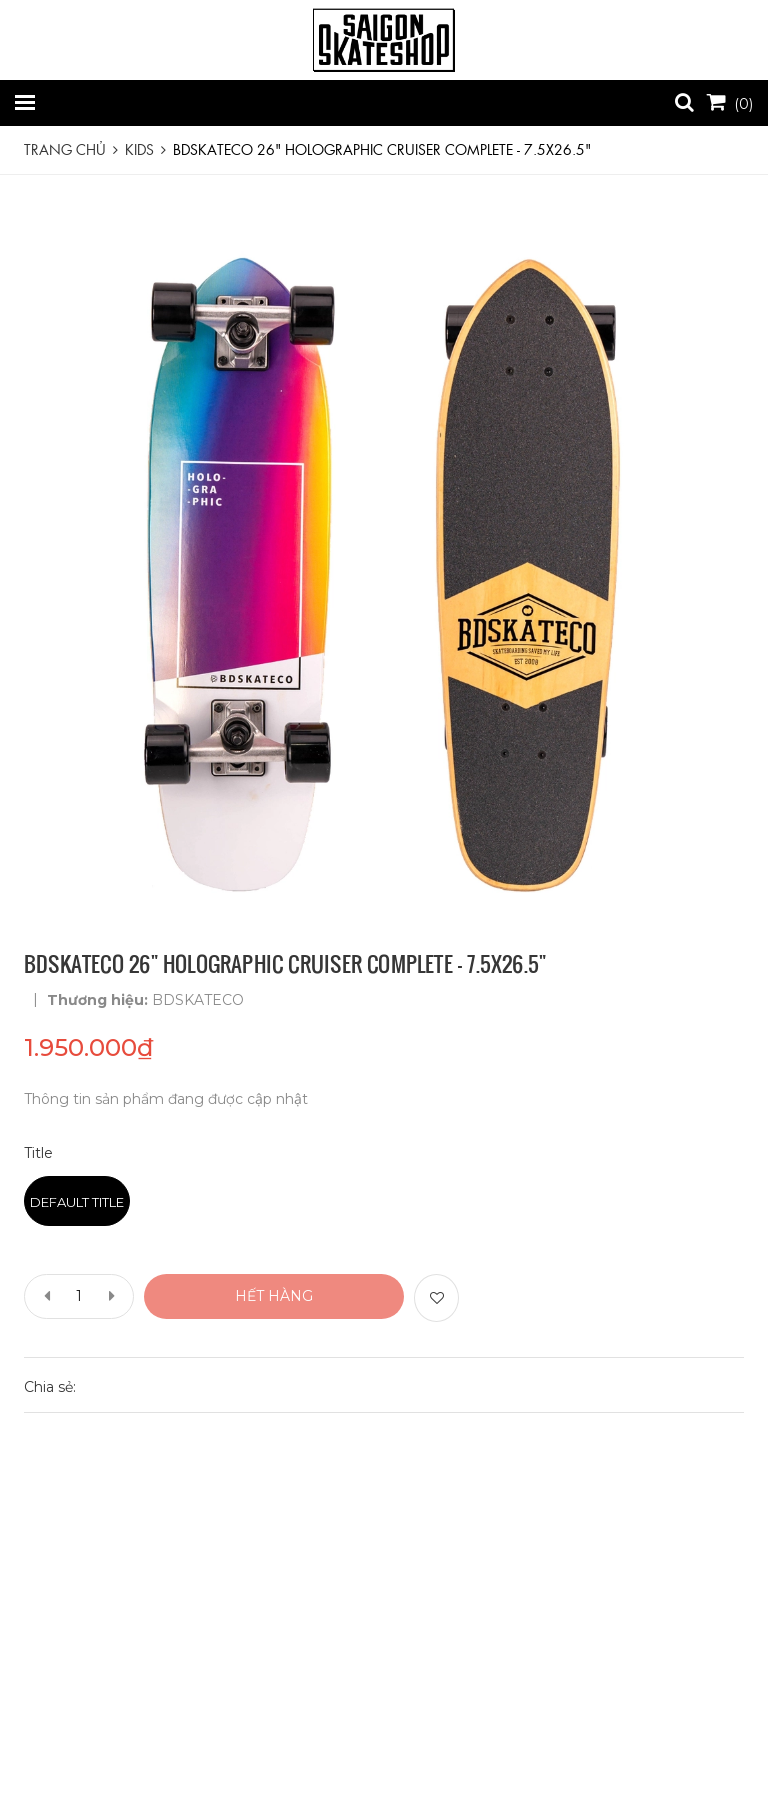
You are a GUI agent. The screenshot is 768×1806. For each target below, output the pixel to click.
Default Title (77, 1202)
